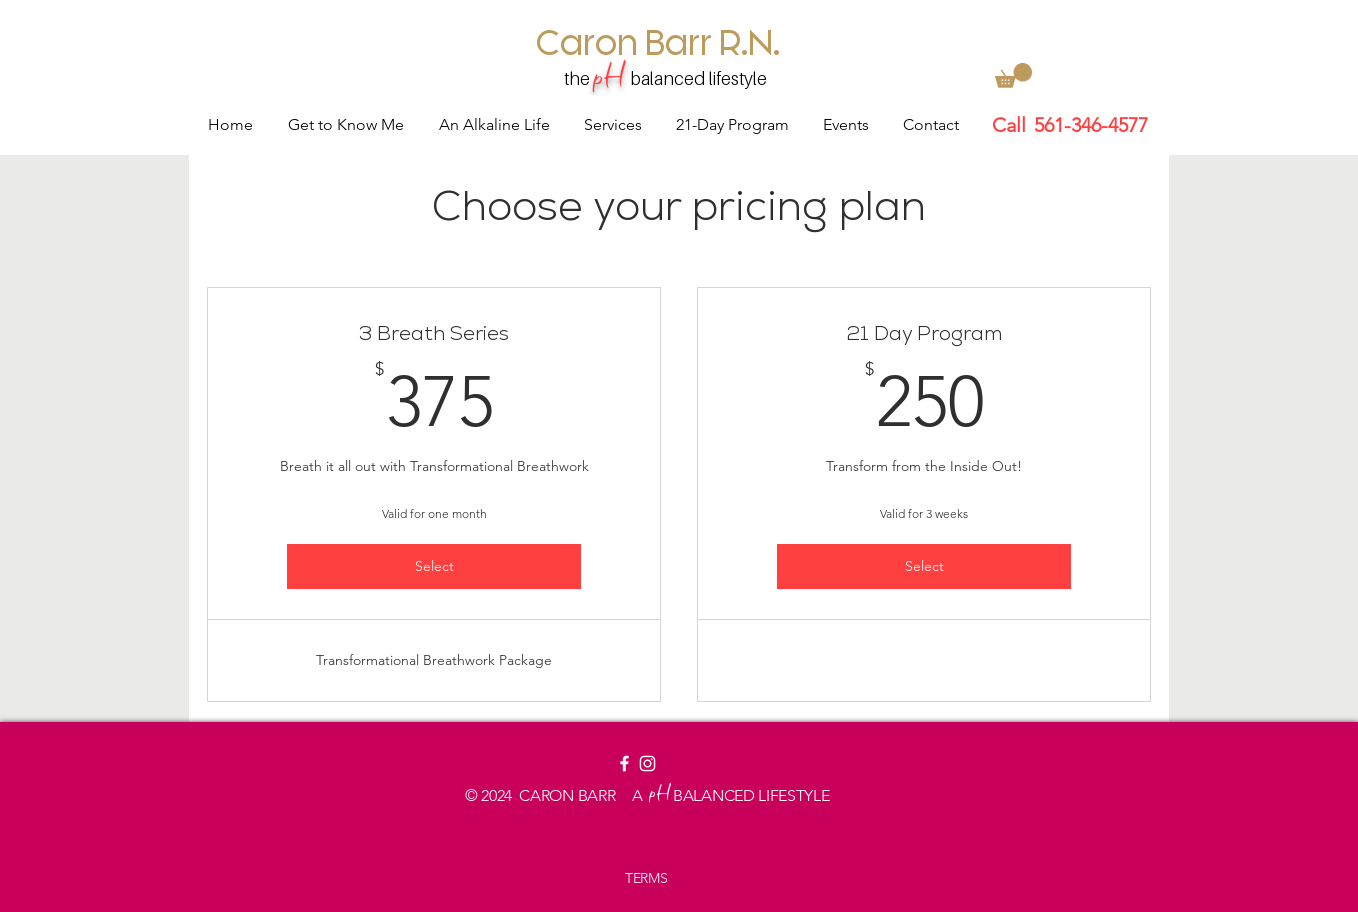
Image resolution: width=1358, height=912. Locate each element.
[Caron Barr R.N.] (658, 41)
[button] (1013, 75)
